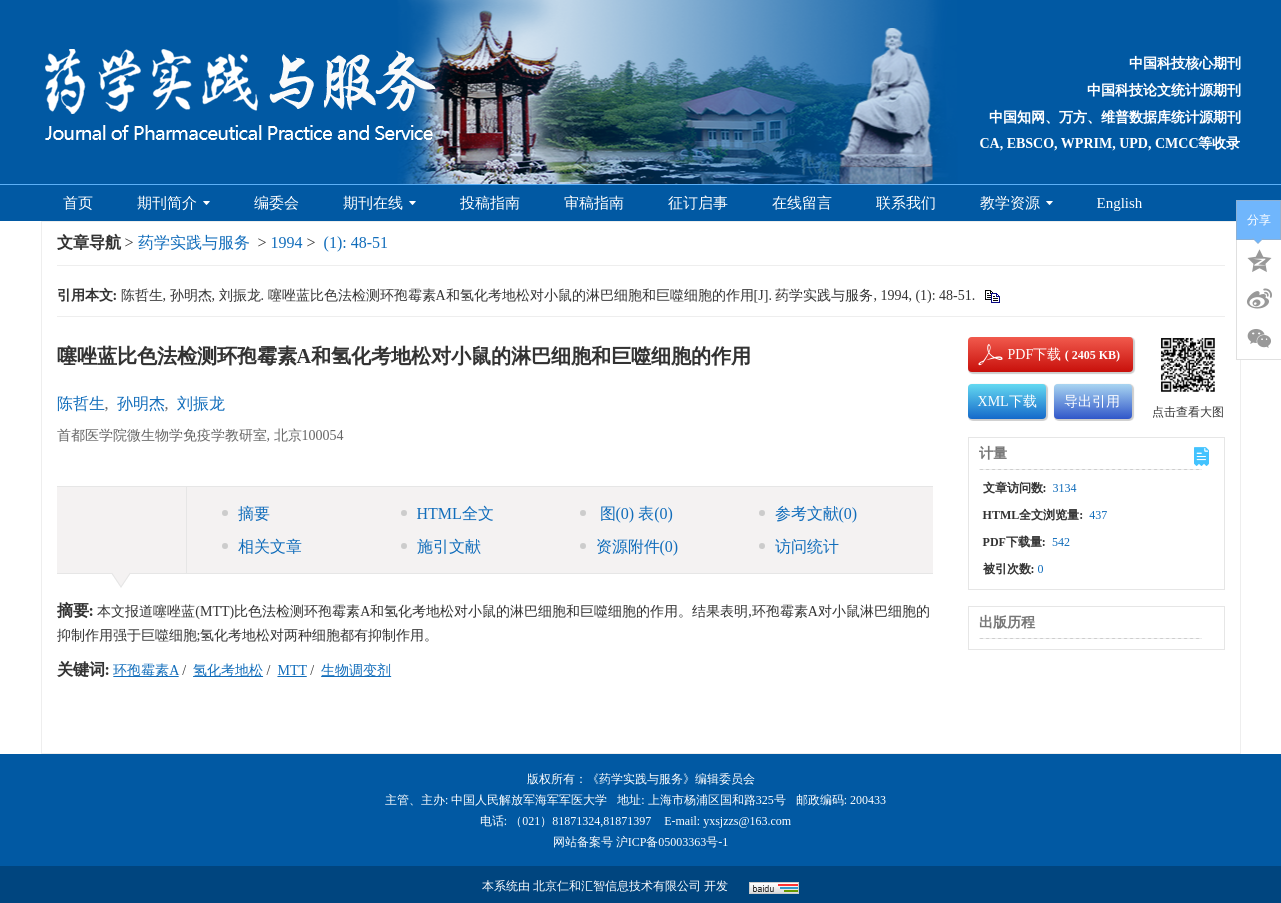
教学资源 (1016, 203)
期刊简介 (173, 203)
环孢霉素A (145, 670)
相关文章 (262, 546)
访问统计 (799, 546)
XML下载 (1007, 401)
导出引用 (1092, 401)
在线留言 (802, 203)
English (1120, 203)
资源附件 (629, 546)
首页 (78, 203)
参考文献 (808, 513)
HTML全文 (447, 513)
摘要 (246, 513)
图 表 (626, 513)
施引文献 (441, 546)
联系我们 (906, 203)
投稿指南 (490, 203)
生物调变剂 (356, 670)
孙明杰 (141, 403)
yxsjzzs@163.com (747, 821)
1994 (287, 242)
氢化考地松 (228, 670)
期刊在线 (379, 203)
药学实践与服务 (194, 242)
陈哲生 (81, 403)
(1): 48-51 (356, 242)
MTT (291, 670)
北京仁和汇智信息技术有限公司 (617, 886)
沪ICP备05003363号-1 (672, 842)
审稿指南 (594, 203)
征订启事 (698, 203)
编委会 (276, 203)
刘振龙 (201, 403)
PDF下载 (1018, 354)
